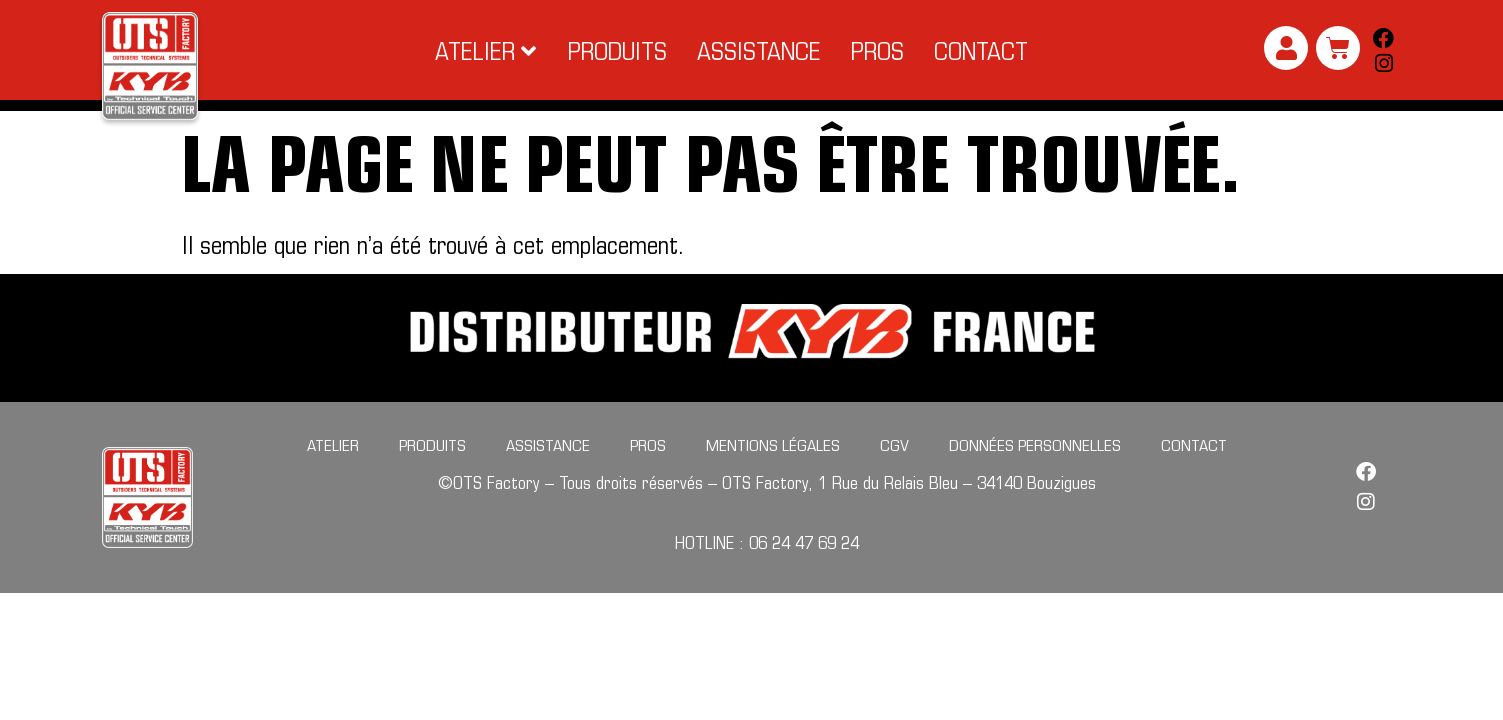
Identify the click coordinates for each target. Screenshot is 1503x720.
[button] (486, 51)
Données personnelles (1035, 474)
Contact (1194, 474)
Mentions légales (773, 474)
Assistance (548, 474)
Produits (432, 474)
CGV (894, 474)
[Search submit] (1379, 120)
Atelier (333, 474)
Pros (648, 474)
